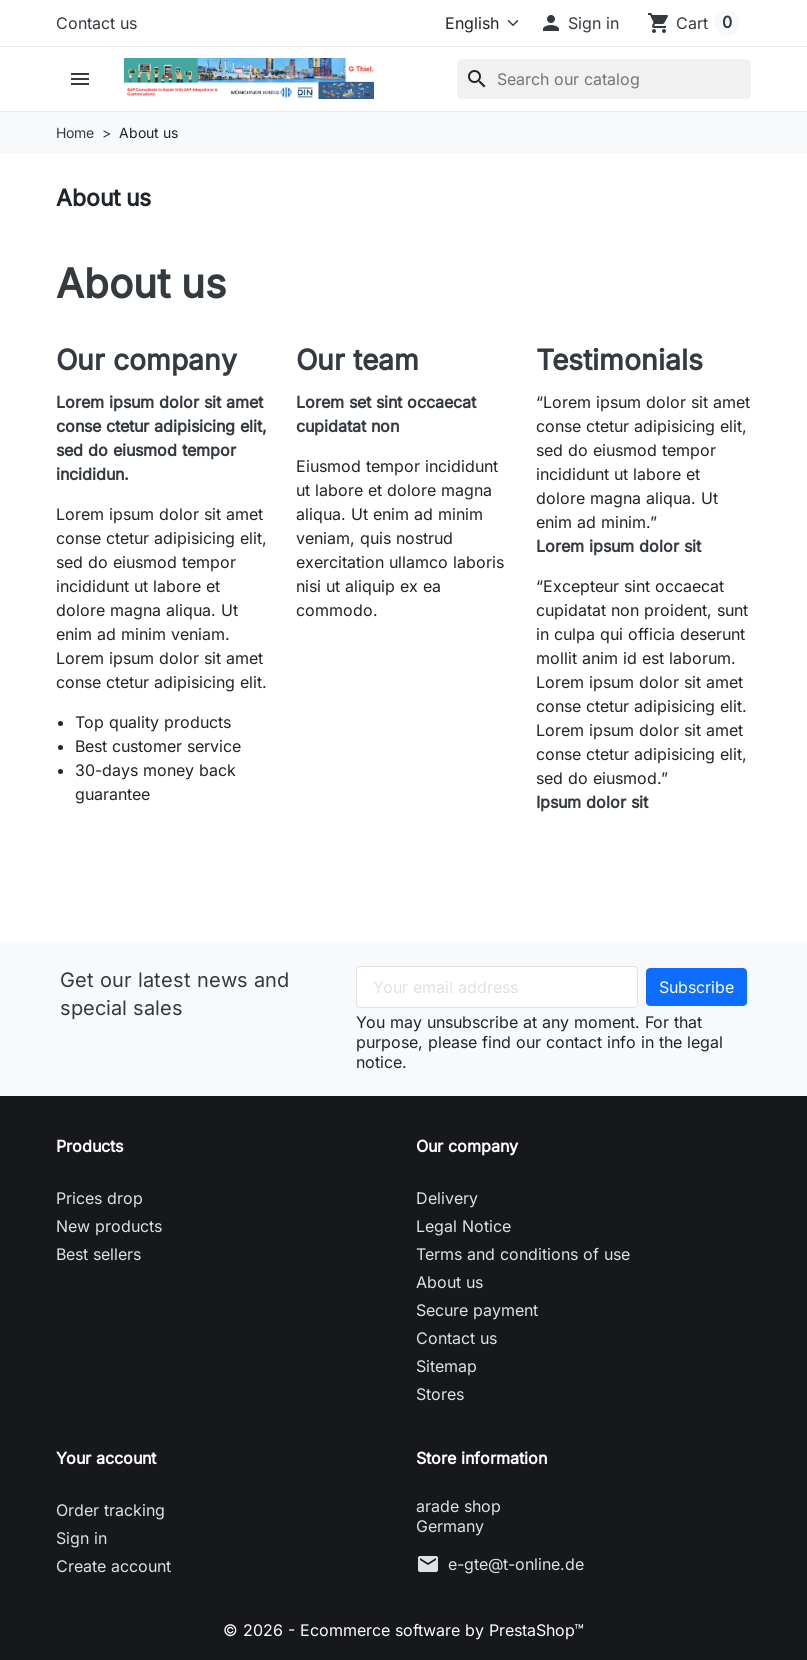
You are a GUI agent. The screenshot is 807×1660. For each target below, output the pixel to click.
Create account (113, 1566)
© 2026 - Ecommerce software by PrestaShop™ (403, 1630)
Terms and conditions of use (523, 1254)
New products (109, 1226)
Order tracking (110, 1510)
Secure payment (477, 1310)
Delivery (447, 1198)
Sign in (81, 1538)
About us (449, 1282)
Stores (440, 1394)
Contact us (96, 23)
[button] (579, 23)
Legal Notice (463, 1226)
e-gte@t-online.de (516, 1564)
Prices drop (99, 1198)
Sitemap (446, 1366)
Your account (106, 1458)
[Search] (604, 79)
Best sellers (98, 1254)
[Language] (474, 23)
